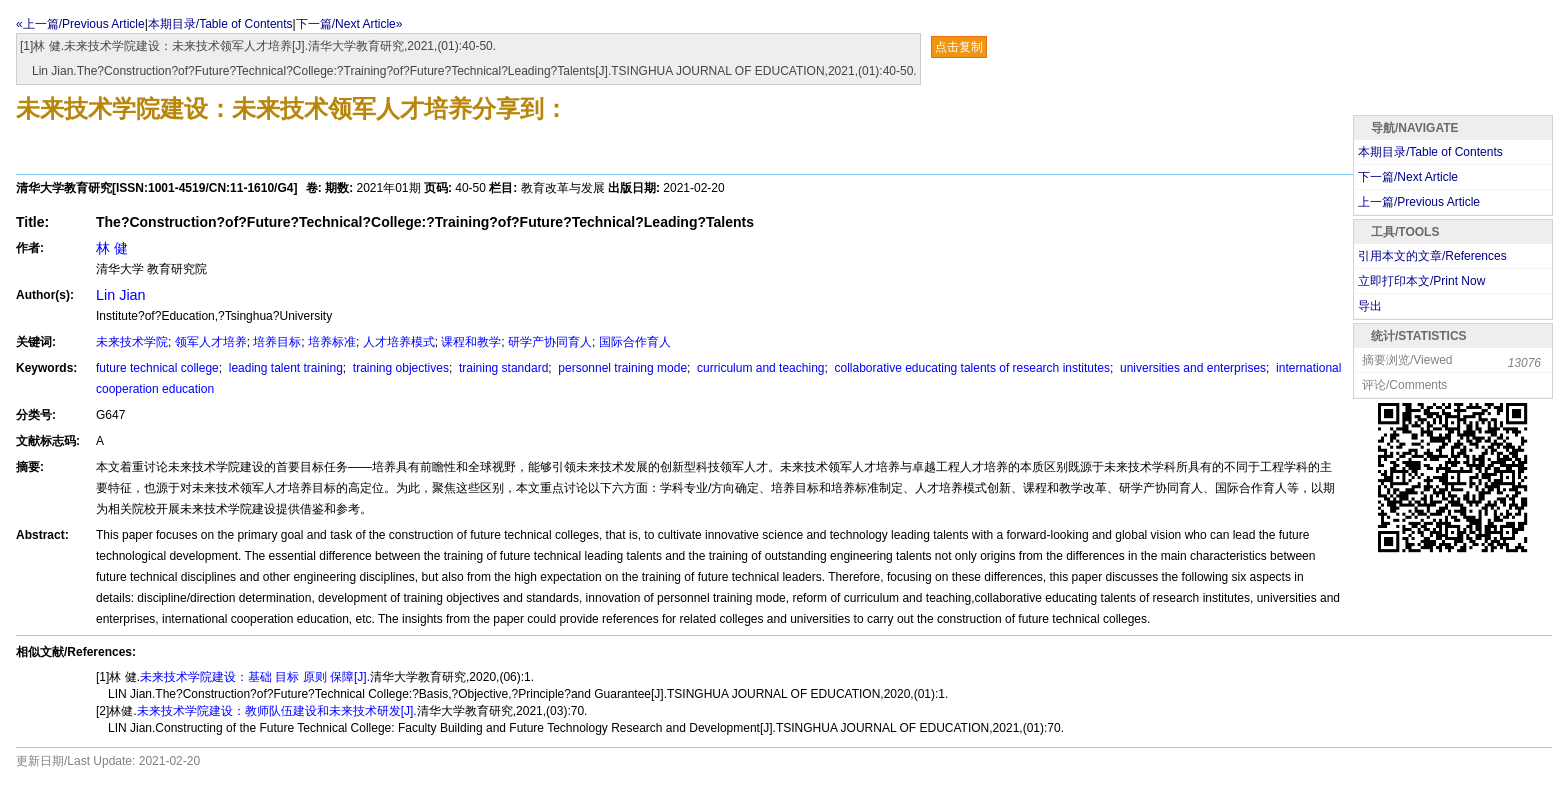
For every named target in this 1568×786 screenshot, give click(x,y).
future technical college (157, 368)
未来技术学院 (132, 342)
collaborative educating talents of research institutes (970, 368)
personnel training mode (621, 368)
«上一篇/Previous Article (80, 24)
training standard (502, 368)
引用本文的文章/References (1432, 256)
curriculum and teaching (759, 368)
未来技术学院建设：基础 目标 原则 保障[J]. (255, 677)
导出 (1370, 306)
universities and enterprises (1191, 368)
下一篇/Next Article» (349, 24)
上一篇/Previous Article (1419, 202)
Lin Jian (121, 295)
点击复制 (959, 47)
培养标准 (332, 342)
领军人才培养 (211, 342)
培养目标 (277, 342)
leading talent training (283, 368)
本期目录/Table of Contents (220, 24)
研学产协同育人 (550, 342)
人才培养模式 (399, 342)
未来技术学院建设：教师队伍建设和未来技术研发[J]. (277, 711)
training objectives (399, 368)
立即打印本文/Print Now (1421, 281)
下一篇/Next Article (1408, 177)
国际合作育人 (635, 342)
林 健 (112, 248)
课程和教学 (471, 342)
